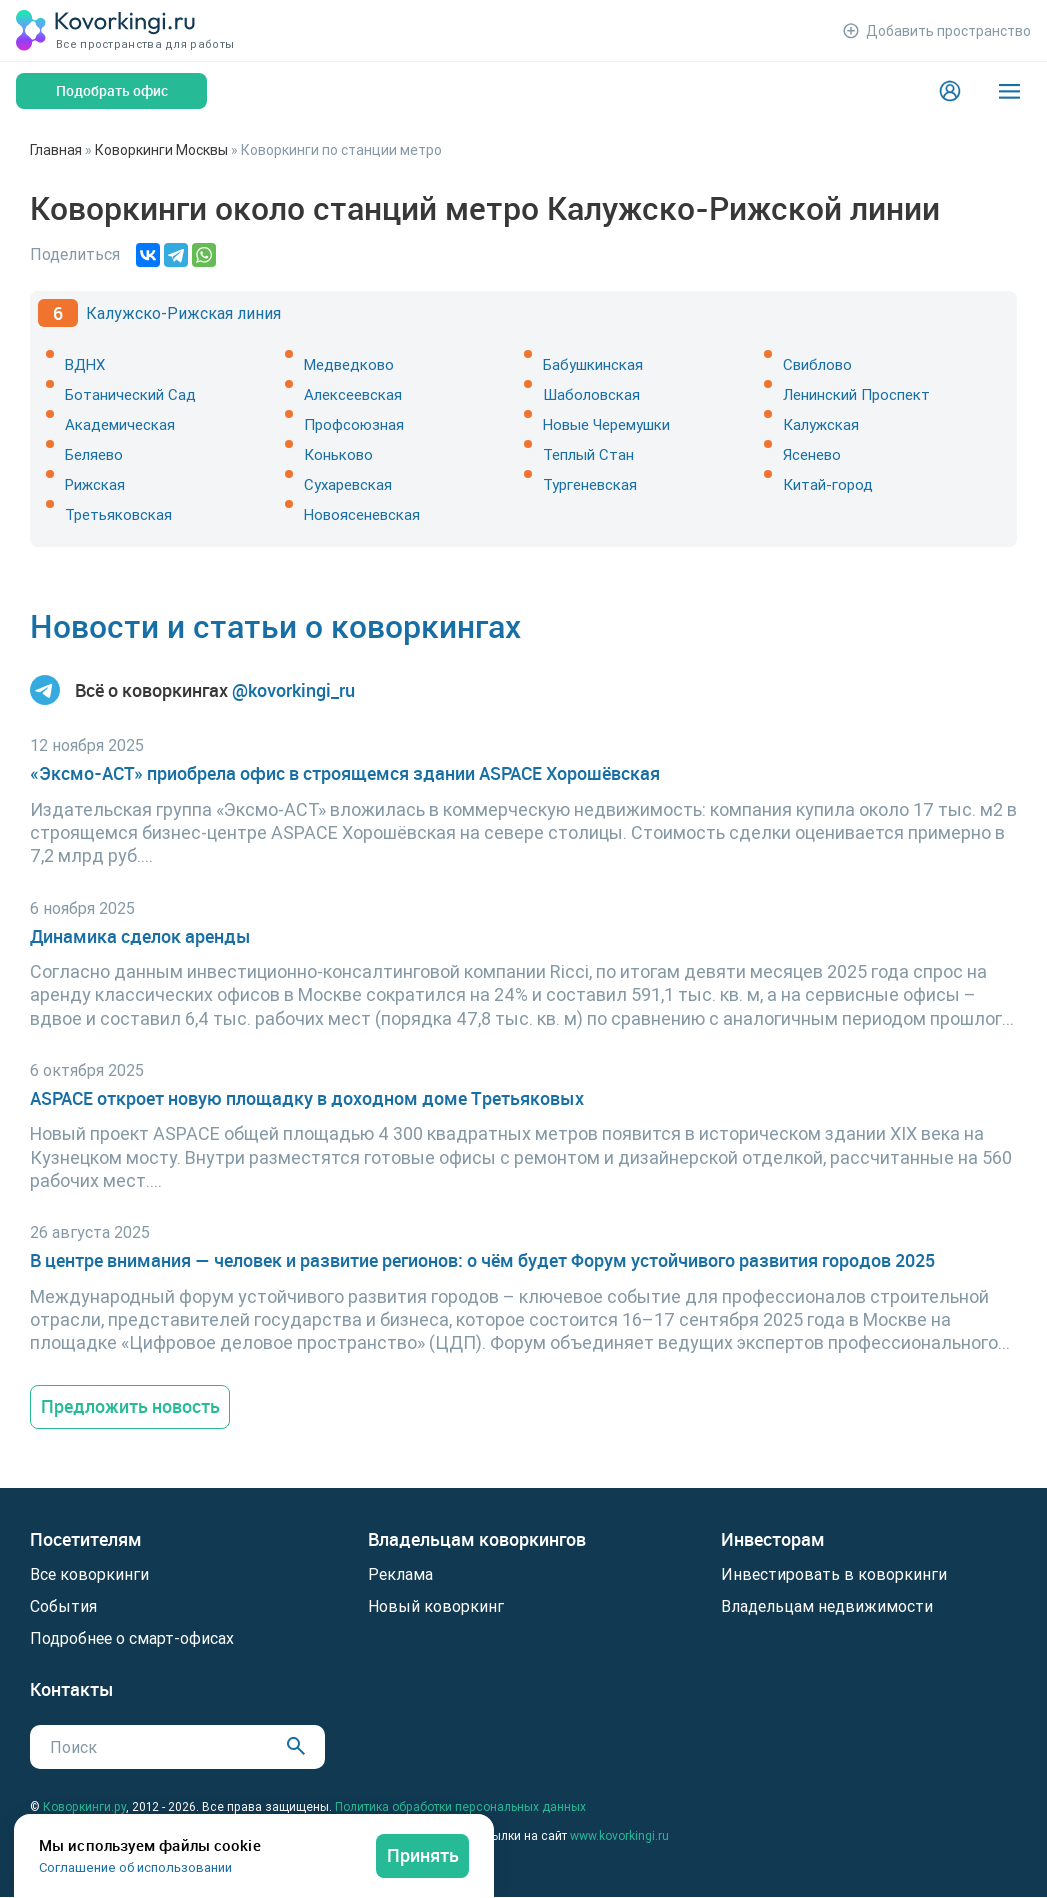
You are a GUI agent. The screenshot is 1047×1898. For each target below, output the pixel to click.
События (63, 1606)
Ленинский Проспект (856, 394)
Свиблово (817, 364)
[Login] (950, 91)
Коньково (338, 454)
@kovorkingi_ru (293, 690)
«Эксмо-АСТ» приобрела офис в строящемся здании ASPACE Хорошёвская (345, 773)
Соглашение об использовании (135, 1867)
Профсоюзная (354, 424)
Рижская (95, 484)
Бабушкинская (593, 364)
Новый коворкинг (436, 1606)
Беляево (94, 454)
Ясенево (812, 454)
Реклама (400, 1574)
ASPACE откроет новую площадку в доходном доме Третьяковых (307, 1098)
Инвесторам (773, 1539)
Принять (423, 1855)
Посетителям (86, 1539)
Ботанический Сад (130, 394)
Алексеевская (353, 394)
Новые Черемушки (606, 424)
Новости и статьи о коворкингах (275, 625)
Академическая (120, 424)
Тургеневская (590, 484)
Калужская (821, 424)
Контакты (72, 1689)
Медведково (349, 364)
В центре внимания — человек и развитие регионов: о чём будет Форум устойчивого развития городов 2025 (482, 1260)
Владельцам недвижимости (827, 1606)
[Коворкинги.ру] (106, 30)
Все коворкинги (89, 1574)
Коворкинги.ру (84, 1806)
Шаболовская (591, 394)
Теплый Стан (588, 454)
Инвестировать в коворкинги (834, 1574)
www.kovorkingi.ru (619, 1835)
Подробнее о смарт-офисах (132, 1638)
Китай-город (828, 484)
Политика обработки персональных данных (460, 1806)
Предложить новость (130, 1406)
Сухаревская (348, 484)
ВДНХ (85, 364)
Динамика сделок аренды (140, 936)
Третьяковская (118, 514)
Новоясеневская (362, 514)
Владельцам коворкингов (477, 1539)
